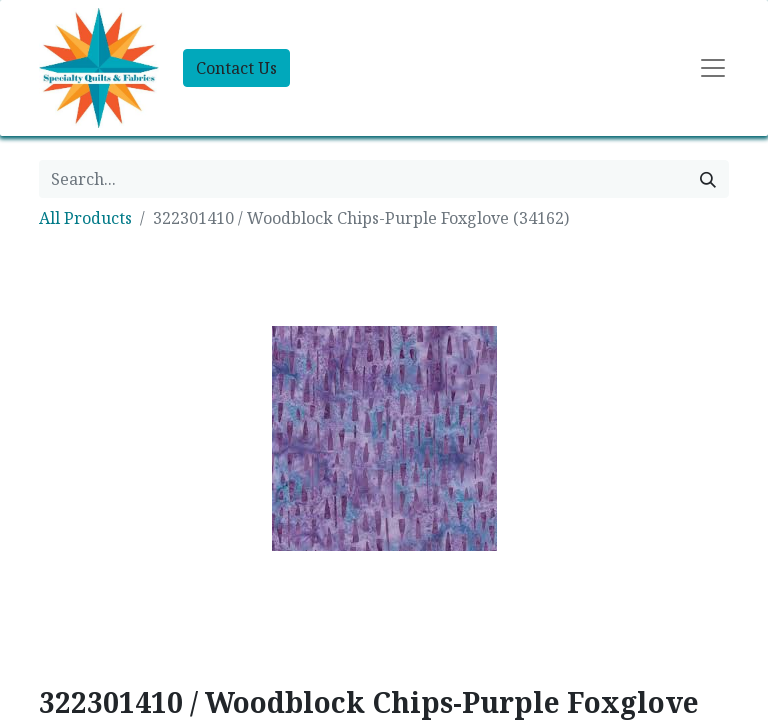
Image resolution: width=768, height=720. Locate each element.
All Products (85, 218)
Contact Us (236, 68)
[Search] (708, 179)
